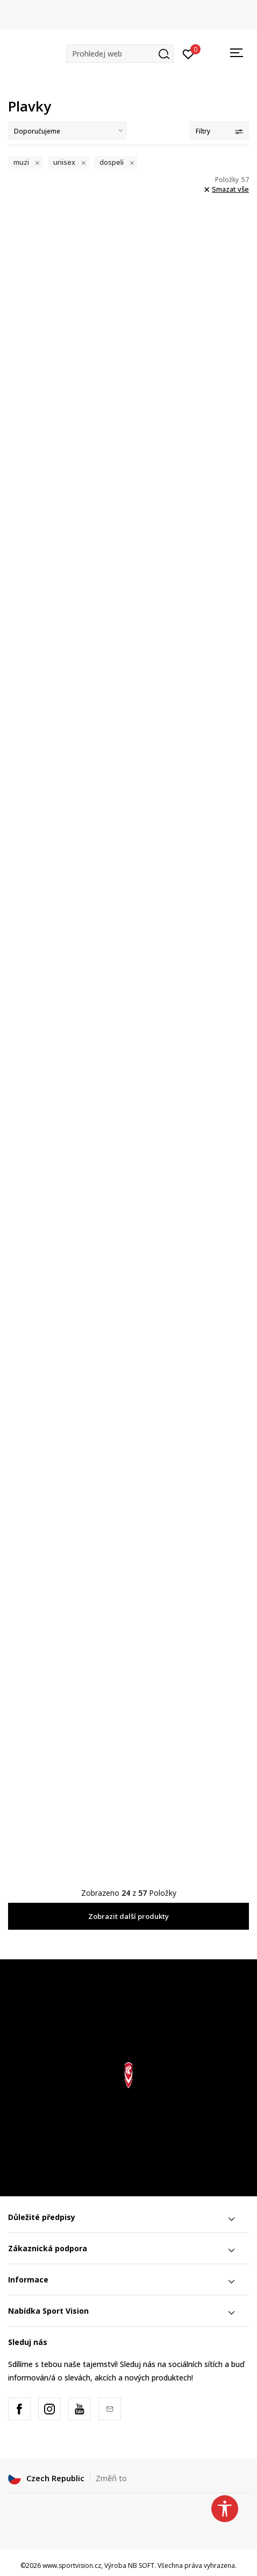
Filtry (219, 131)
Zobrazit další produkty (128, 1916)
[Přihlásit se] (188, 53)
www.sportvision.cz (71, 2565)
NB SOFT (141, 2565)
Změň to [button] (111, 2478)
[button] (120, 53)
